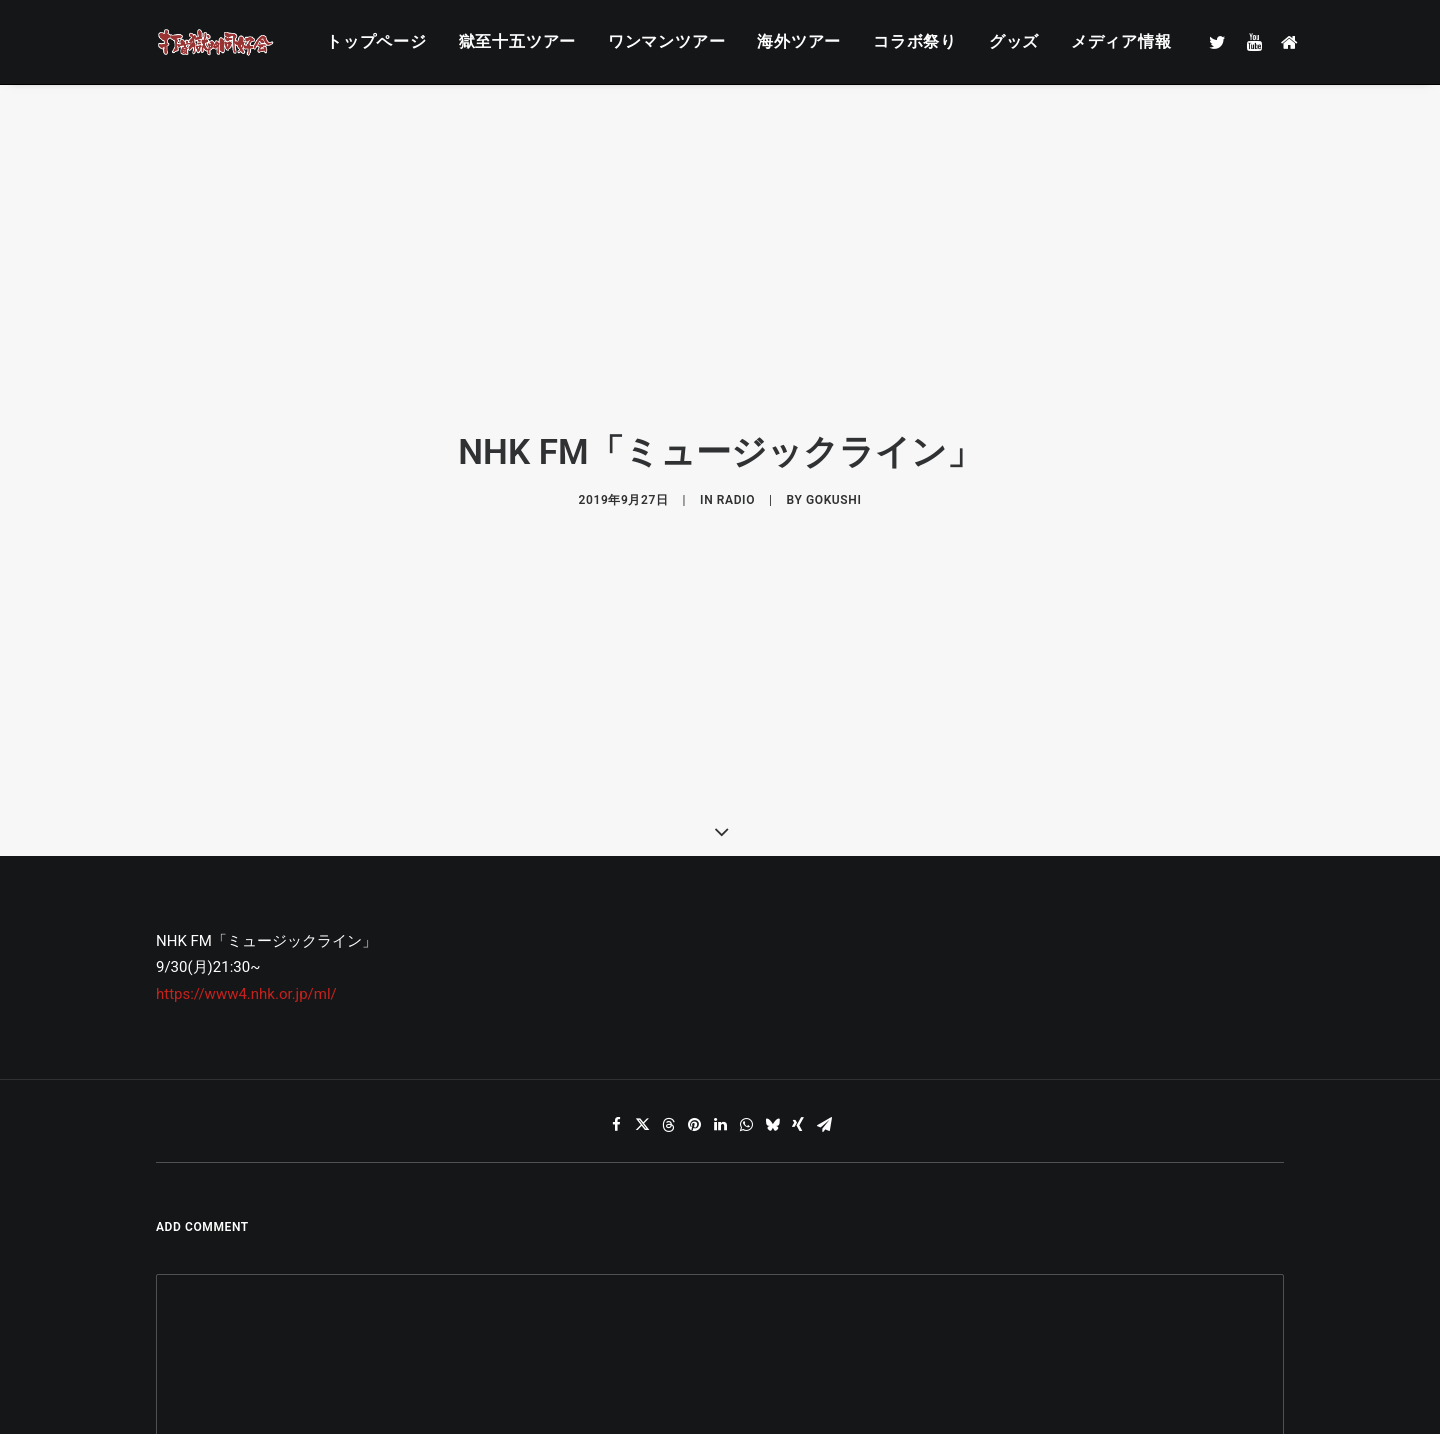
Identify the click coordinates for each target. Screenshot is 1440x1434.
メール (573, 1362)
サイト (948, 1362)
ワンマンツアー (667, 41)
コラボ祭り (915, 41)
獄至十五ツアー (518, 41)
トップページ (376, 41)
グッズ (1014, 41)
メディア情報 (1121, 41)
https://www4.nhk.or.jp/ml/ (246, 876)
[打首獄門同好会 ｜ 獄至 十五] (216, 42)
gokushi (833, 441)
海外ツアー (799, 41)
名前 (180, 1362)
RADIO (736, 441)
